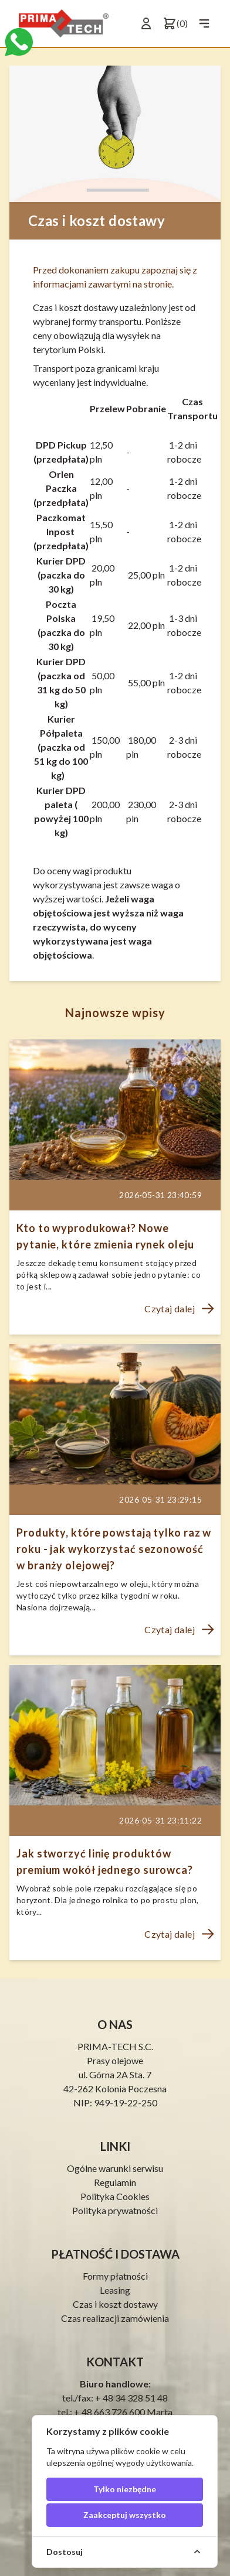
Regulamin (115, 2182)
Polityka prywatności (115, 2210)
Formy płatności (115, 2275)
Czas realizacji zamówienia (115, 2318)
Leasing (115, 2290)
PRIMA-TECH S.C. (115, 2046)
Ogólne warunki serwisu (115, 2168)
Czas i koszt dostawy (115, 2304)
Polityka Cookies (115, 2196)
